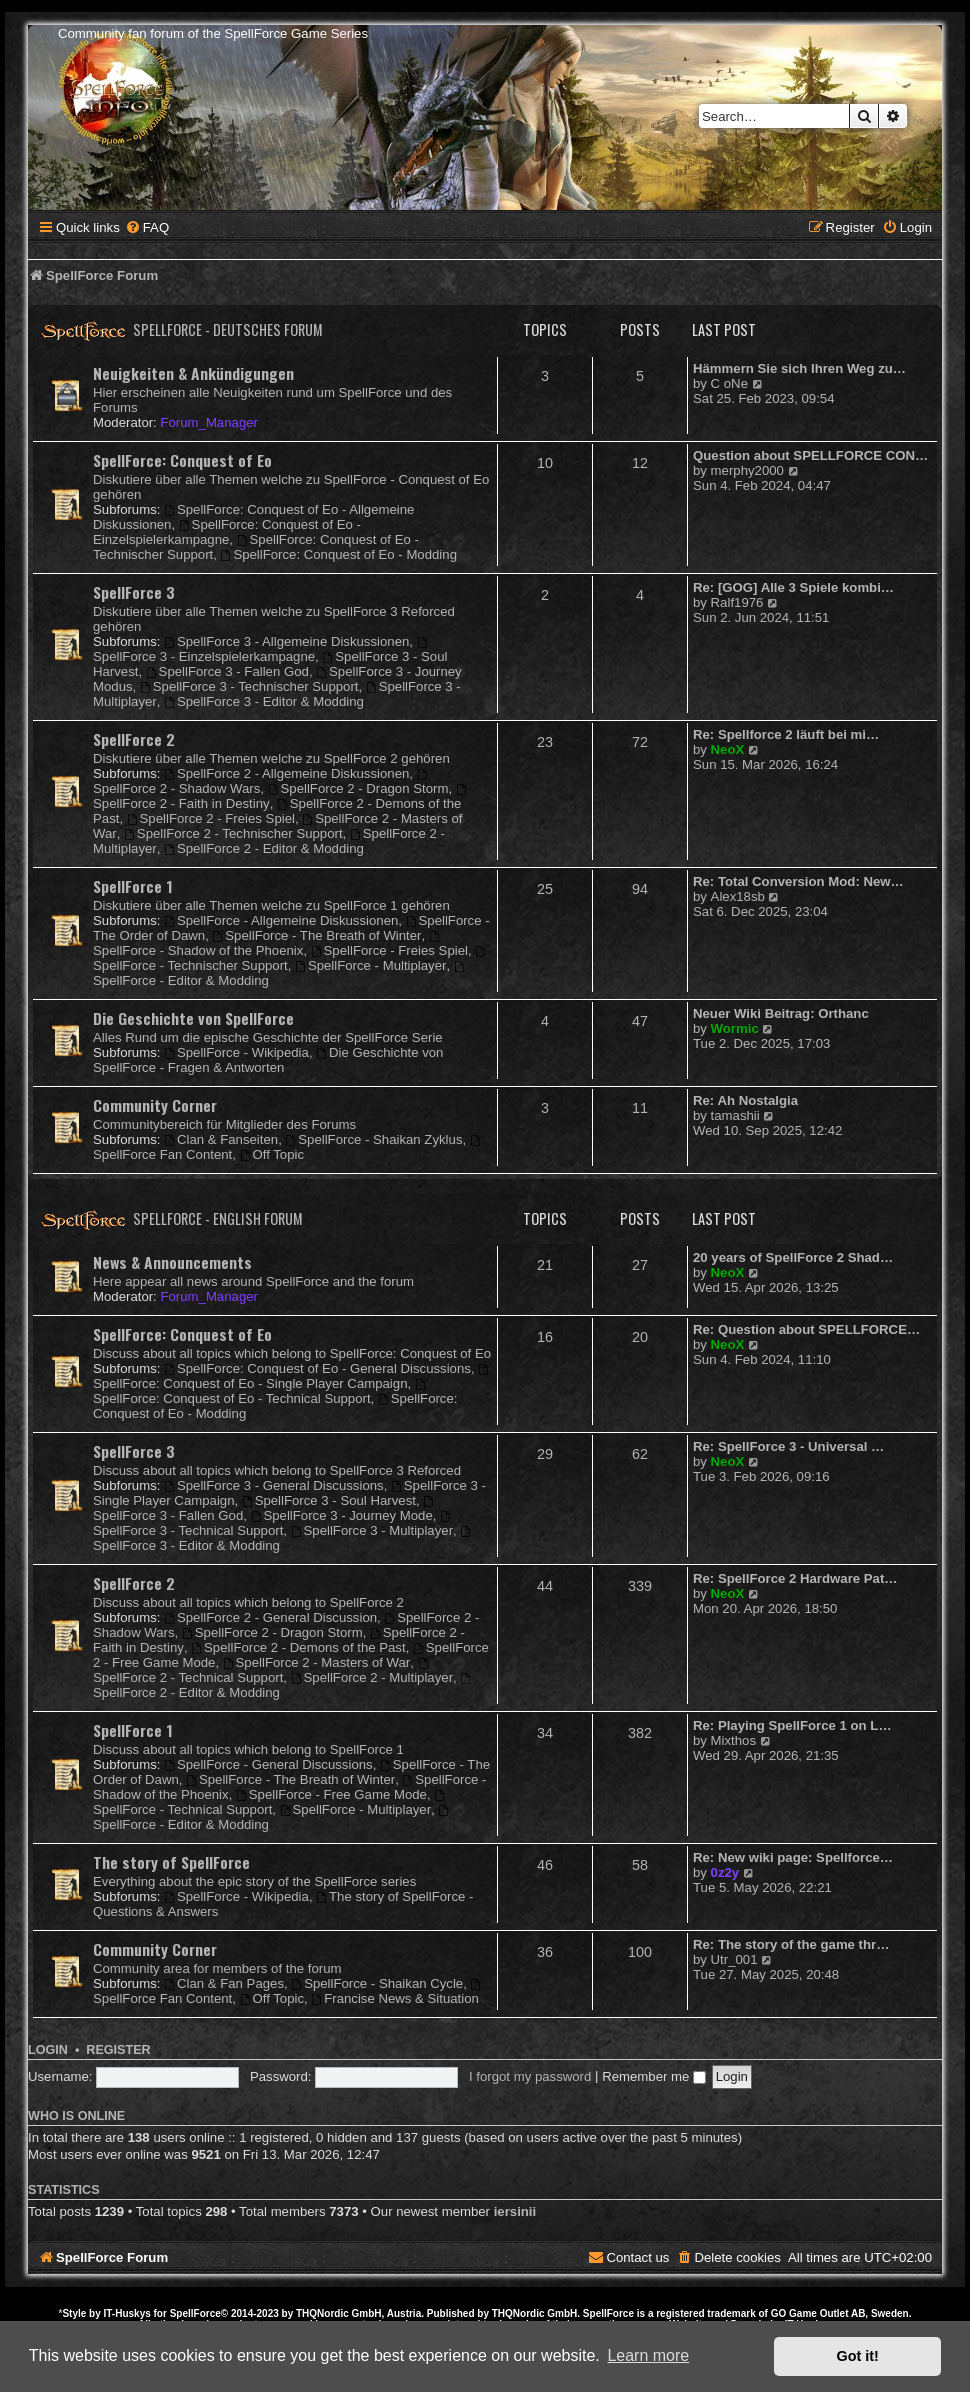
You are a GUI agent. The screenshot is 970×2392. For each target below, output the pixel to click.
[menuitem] (147, 227)
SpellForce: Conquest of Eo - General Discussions (317, 1368)
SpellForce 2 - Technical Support (261, 1671)
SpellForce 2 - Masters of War (317, 1662)
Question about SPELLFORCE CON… (810, 455)
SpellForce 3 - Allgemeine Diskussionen (286, 641)
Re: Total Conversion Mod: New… (798, 881)
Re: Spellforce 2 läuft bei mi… (786, 734)
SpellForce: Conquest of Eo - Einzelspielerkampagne (227, 532)
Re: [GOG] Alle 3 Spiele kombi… (793, 587)
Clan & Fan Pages (224, 1983)
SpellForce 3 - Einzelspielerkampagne (261, 650)
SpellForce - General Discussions (268, 1764)
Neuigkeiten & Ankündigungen (193, 373)
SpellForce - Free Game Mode (331, 1794)
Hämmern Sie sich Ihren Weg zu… (799, 368)
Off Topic (272, 1154)
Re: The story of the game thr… (791, 1944)
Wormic (735, 1028)
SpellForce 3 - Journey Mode (342, 1515)
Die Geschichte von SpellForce (193, 1018)
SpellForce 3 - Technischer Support (249, 686)
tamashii (735, 1115)
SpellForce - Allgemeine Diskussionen (281, 920)
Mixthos (733, 1740)
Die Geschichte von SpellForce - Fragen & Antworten (268, 1060)
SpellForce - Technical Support (270, 1803)
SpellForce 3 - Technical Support (273, 1524)
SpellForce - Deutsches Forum (228, 329)
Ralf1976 (737, 602)
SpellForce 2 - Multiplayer (372, 1677)
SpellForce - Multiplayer (370, 965)
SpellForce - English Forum (218, 1218)
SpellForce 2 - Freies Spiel (211, 818)
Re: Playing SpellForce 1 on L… (792, 1725)
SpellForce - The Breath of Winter (316, 935)
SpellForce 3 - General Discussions (274, 1485)
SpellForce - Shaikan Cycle (377, 1983)
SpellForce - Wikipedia (236, 1052)
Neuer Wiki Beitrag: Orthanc (781, 1013)
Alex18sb (738, 896)
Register (118, 2050)
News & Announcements (172, 1262)
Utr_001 (734, 1959)
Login (48, 2050)
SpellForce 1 (133, 886)
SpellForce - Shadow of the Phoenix (267, 944)
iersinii (515, 2211)
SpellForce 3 (134, 592)
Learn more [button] (648, 2355)
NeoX (728, 749)
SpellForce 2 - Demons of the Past (298, 1647)
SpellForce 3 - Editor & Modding (264, 701)
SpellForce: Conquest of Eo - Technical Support (260, 1392)
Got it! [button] (858, 2356)
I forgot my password (530, 2076)
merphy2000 (747, 470)
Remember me (654, 2076)
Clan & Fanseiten (221, 1139)
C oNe (729, 383)
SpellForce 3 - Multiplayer (372, 1530)
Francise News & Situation (395, 1998)
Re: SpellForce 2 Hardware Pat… (795, 1578)
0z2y (725, 1872)
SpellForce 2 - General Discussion (270, 1617)
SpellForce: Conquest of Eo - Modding (339, 554)
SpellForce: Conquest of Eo (182, 460)
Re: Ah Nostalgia (745, 1100)
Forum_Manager (208, 422)
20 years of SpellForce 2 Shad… (793, 1257)
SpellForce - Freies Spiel (389, 950)
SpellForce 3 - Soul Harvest (329, 1500)
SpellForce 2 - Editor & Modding (264, 848)
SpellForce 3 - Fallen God (227, 671)
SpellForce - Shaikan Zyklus (373, 1139)
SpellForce (195, 2313)
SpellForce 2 (134, 739)
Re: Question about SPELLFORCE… (806, 1329)
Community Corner (155, 1105)
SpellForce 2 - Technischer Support (233, 833)
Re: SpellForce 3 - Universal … (788, 1446)
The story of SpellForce (171, 1862)
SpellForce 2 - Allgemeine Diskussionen (286, 773)
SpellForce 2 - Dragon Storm (358, 788)
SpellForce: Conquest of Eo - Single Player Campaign (292, 1377)
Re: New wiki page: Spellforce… (793, 1857)
